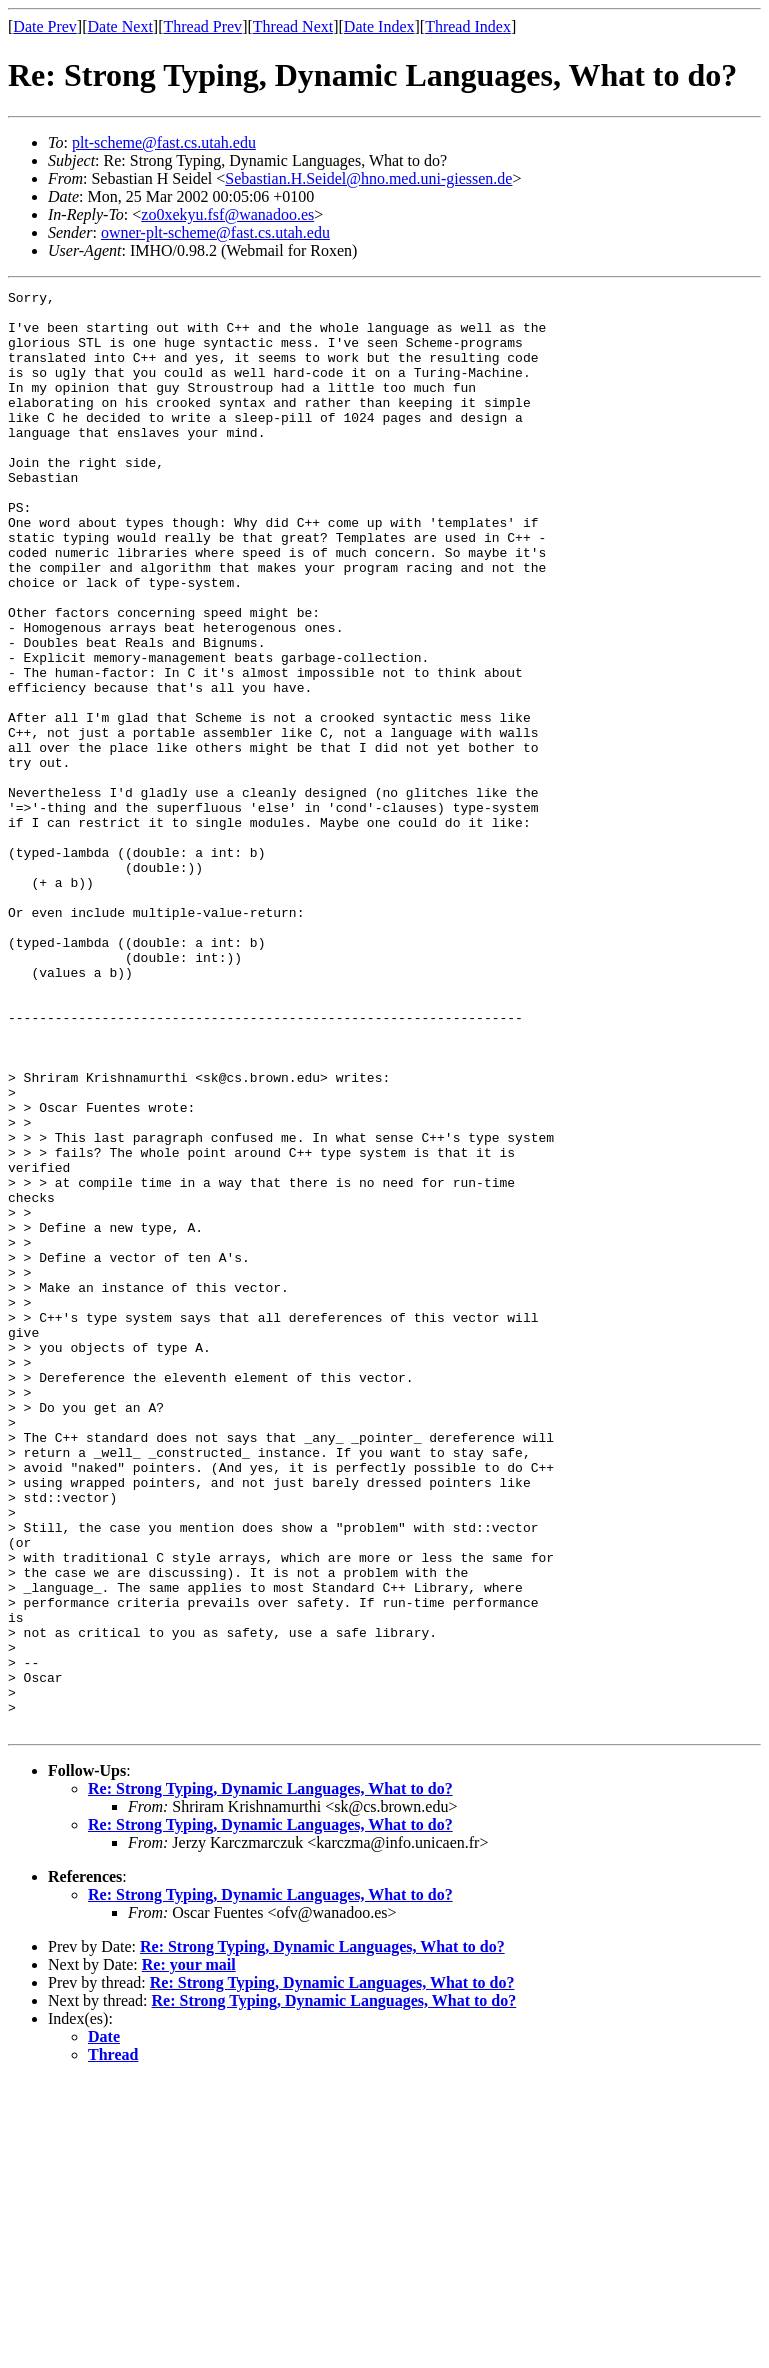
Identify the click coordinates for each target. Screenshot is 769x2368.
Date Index (379, 26)
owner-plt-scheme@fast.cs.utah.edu (215, 232)
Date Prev (45, 26)
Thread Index (468, 26)
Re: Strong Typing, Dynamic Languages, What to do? (270, 2076)
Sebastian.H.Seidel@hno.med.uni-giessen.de (368, 178)
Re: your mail (189, 2252)
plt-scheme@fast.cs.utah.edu (164, 142)
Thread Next (293, 26)
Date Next (120, 26)
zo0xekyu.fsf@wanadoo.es (227, 214)
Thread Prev (202, 26)
